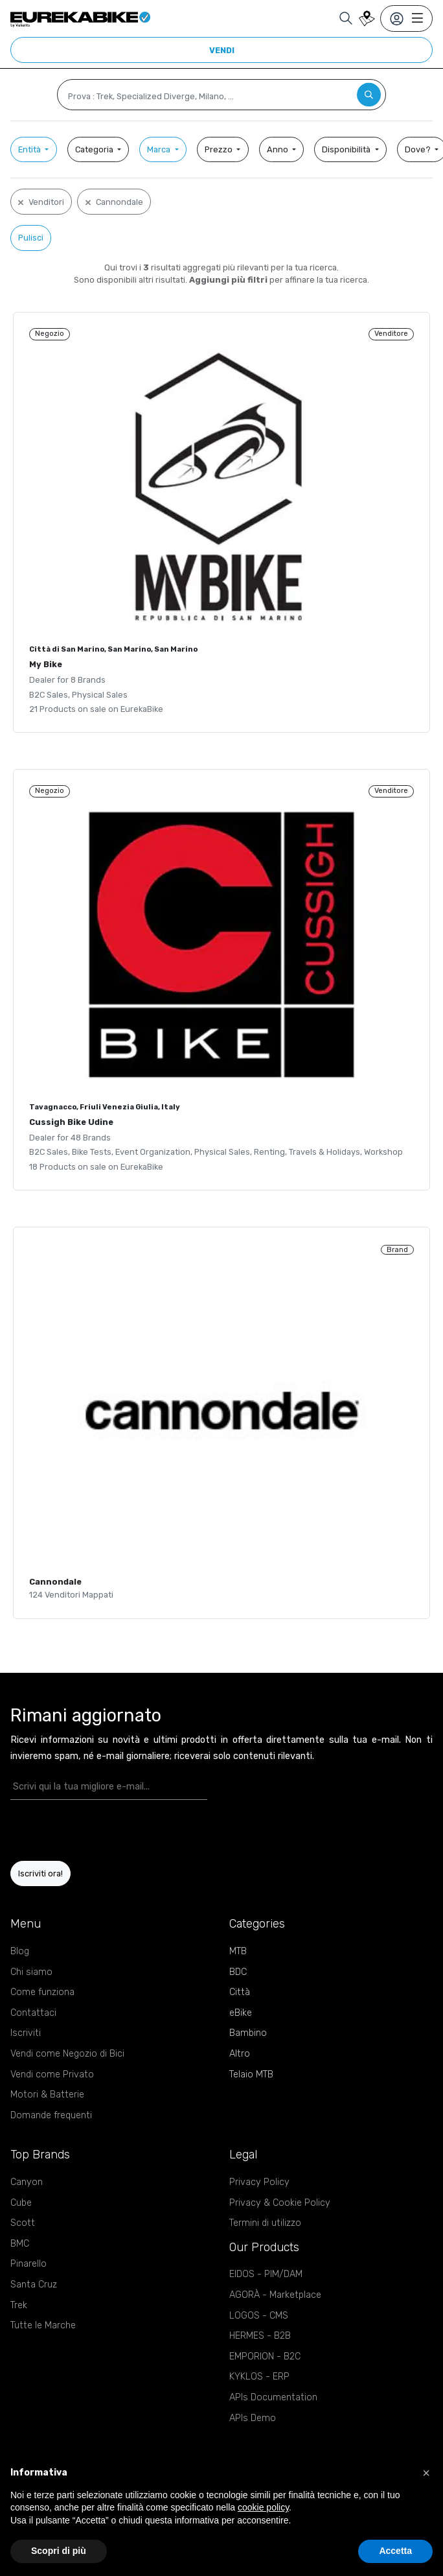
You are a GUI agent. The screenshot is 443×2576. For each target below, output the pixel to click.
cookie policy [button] (263, 2507)
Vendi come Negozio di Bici (67, 2053)
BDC (238, 1972)
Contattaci (33, 2012)
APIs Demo (252, 2418)
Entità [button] (30, 149)
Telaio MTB (251, 2074)
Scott (22, 2222)
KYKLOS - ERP (259, 2376)
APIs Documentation (273, 2397)
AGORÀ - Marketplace (275, 2294)
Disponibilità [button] (347, 149)
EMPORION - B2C (265, 2356)
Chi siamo (31, 1972)
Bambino (248, 2032)
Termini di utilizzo (265, 2222)
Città (239, 1992)
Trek (18, 2305)
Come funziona (42, 1992)
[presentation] (86, 1830)
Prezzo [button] (219, 149)
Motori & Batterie (47, 2094)
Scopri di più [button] (58, 2551)
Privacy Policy (259, 2182)
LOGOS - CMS (258, 2315)
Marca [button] (159, 149)
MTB (238, 1951)
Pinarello (28, 2263)
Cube (21, 2202)
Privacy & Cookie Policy (279, 2202)
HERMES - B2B (260, 2335)
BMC (19, 2243)
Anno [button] (278, 149)
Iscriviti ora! (40, 1873)
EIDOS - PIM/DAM (265, 2274)
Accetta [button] (395, 2551)
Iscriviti (25, 2032)
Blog (19, 1951)
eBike (240, 2012)
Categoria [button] (95, 149)
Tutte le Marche (43, 2325)
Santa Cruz (33, 2284)
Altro (239, 2053)
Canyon (26, 2182)
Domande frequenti (51, 2115)
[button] (426, 2473)
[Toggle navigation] (406, 18)
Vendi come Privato (52, 2074)
